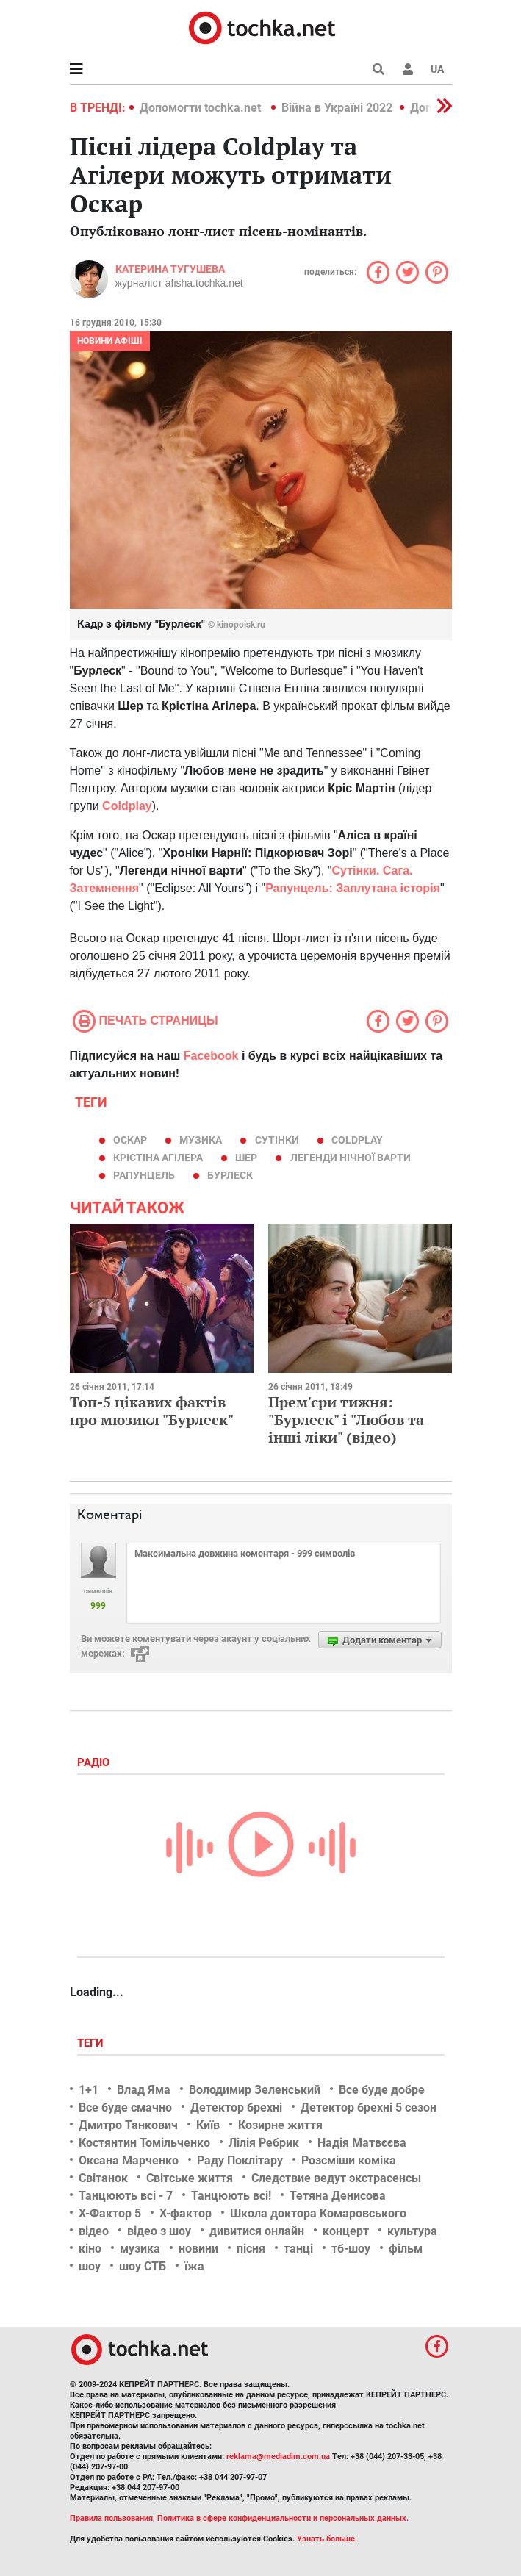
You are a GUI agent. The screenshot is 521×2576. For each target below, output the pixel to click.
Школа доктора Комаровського (318, 2213)
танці (298, 2249)
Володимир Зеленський (254, 2090)
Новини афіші (110, 341)
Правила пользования (111, 2518)
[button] (408, 69)
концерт (346, 2231)
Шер (246, 1157)
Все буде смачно (125, 2107)
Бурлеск (230, 1175)
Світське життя (189, 2178)
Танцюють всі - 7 (126, 2196)
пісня (251, 2249)
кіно (90, 2249)
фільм (406, 2249)
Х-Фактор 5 (110, 2213)
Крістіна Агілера (158, 1157)
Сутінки (277, 1140)
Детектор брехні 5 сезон (368, 2107)
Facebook (211, 1056)
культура (412, 2231)
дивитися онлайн (256, 2231)
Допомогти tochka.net (202, 108)
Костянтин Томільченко (144, 2143)
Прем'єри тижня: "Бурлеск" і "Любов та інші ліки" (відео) (346, 1419)
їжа (194, 2266)
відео (94, 2231)
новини (198, 2249)
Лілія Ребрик (264, 2143)
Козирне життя (280, 2125)
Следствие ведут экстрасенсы (336, 2178)
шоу (90, 2266)
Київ (208, 2125)
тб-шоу (350, 2249)
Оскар (130, 1140)
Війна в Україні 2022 (336, 108)
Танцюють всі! (231, 2196)
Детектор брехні (236, 2107)
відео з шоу (159, 2231)
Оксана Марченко (129, 2160)
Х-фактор (185, 2213)
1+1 (88, 2090)
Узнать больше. (327, 2539)
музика (200, 1140)
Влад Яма (143, 2090)
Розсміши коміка (348, 2160)
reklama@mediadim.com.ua (278, 2456)
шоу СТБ (142, 2266)
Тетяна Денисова (338, 2196)
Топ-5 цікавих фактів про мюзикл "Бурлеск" (152, 1410)
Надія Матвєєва (361, 2143)
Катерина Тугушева (170, 269)
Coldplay (357, 1140)
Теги (92, 2043)
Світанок (103, 2178)
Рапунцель (144, 1175)
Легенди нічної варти (350, 1157)
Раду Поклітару (240, 2160)
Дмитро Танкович (128, 2125)
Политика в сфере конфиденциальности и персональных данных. (283, 2518)
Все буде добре (382, 2090)
